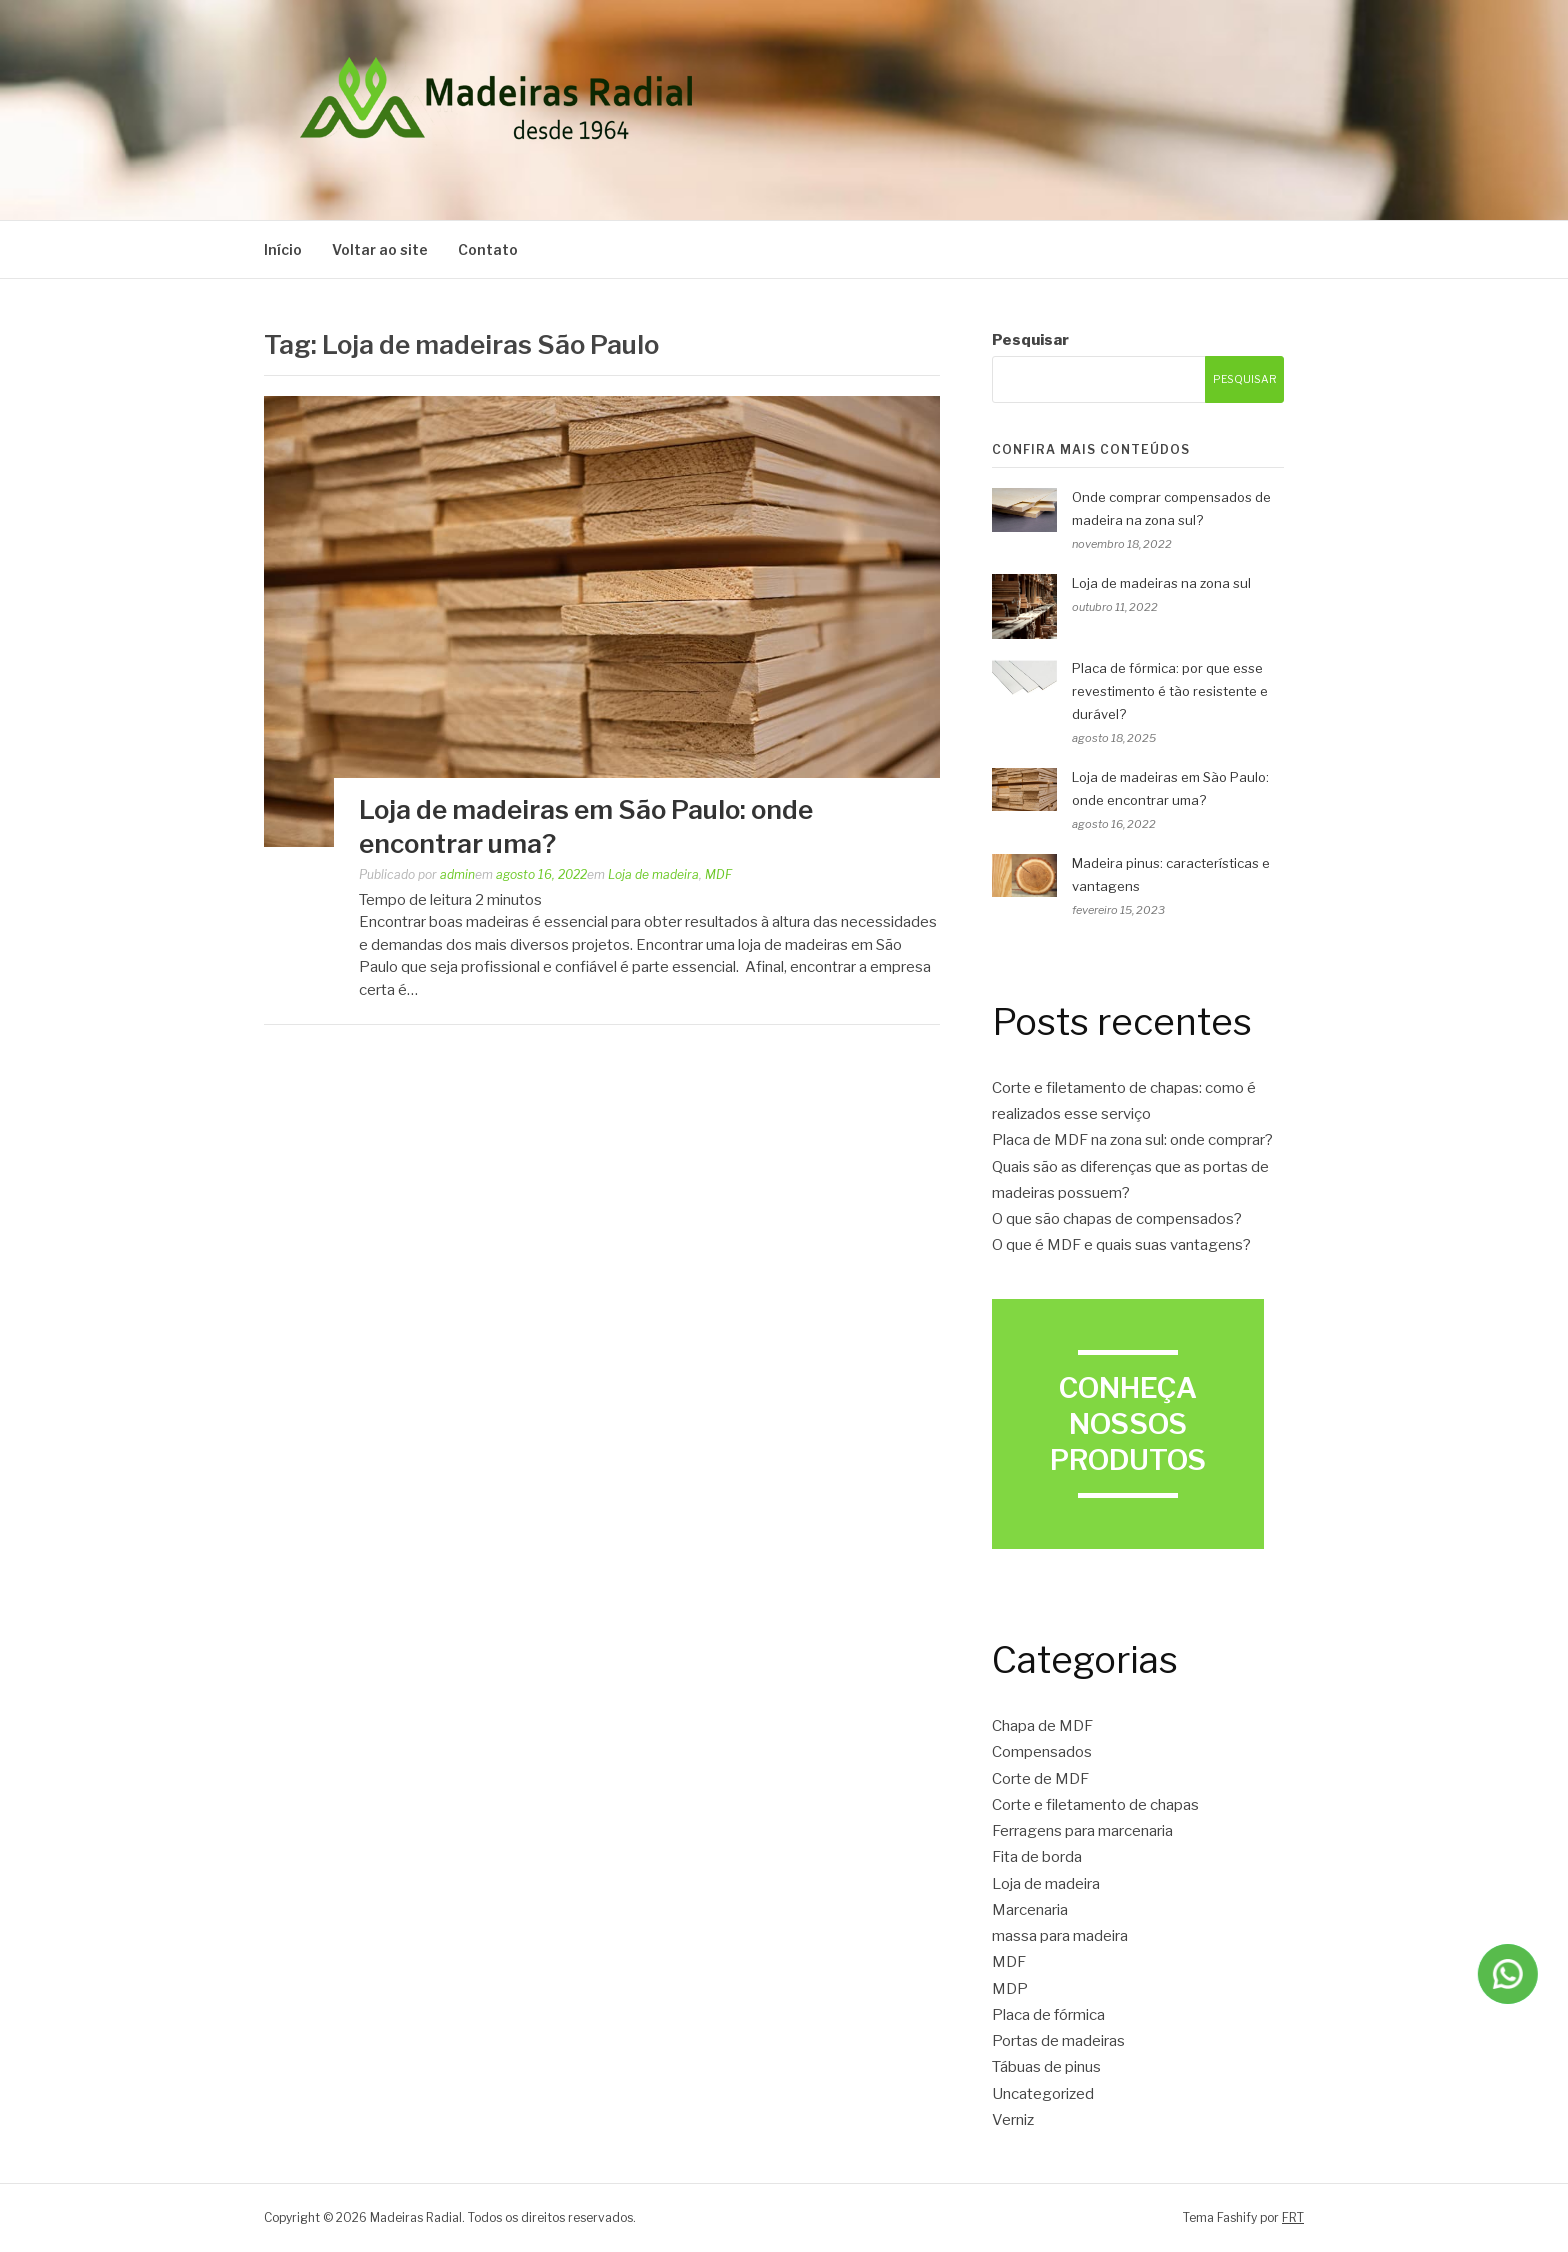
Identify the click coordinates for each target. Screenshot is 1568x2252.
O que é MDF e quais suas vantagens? (1121, 1245)
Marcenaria (1030, 1910)
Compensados (1042, 1752)
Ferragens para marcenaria (1082, 1831)
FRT (1293, 2217)
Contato (488, 249)
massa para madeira (1060, 1936)
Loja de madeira (653, 874)
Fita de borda (1037, 1857)
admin (457, 874)
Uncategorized (1043, 2094)
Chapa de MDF (1042, 1726)
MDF (718, 874)
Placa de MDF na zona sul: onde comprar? (1132, 1140)
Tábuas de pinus (1046, 2067)
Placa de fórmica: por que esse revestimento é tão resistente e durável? (1170, 691)
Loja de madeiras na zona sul (1161, 583)
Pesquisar (1030, 340)
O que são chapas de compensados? (1117, 1219)
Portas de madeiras (1058, 2041)
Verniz (1013, 2120)
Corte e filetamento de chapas (1095, 1805)
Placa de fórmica (1048, 2015)
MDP (1010, 1989)
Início (283, 249)
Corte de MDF (1040, 1779)
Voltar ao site (380, 249)
